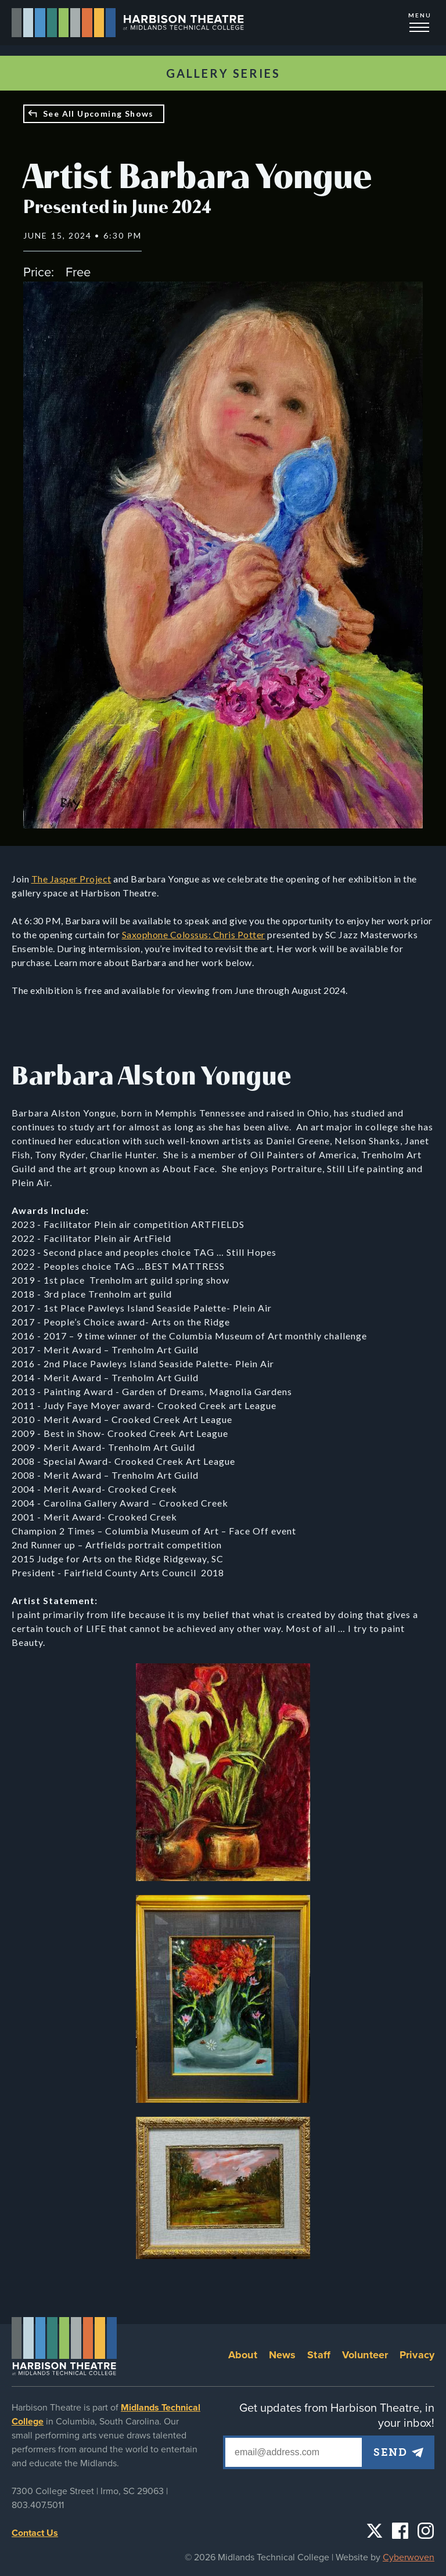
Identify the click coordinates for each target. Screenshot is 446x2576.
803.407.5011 (38, 2505)
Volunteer (365, 2354)
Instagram (425, 2531)
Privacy (417, 2354)
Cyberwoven (408, 2557)
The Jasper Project (71, 878)
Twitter (374, 2531)
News (282, 2354)
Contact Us (35, 2533)
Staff (318, 2354)
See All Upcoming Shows (98, 113)
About (242, 2354)
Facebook (400, 2531)
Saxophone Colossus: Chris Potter (193, 934)
